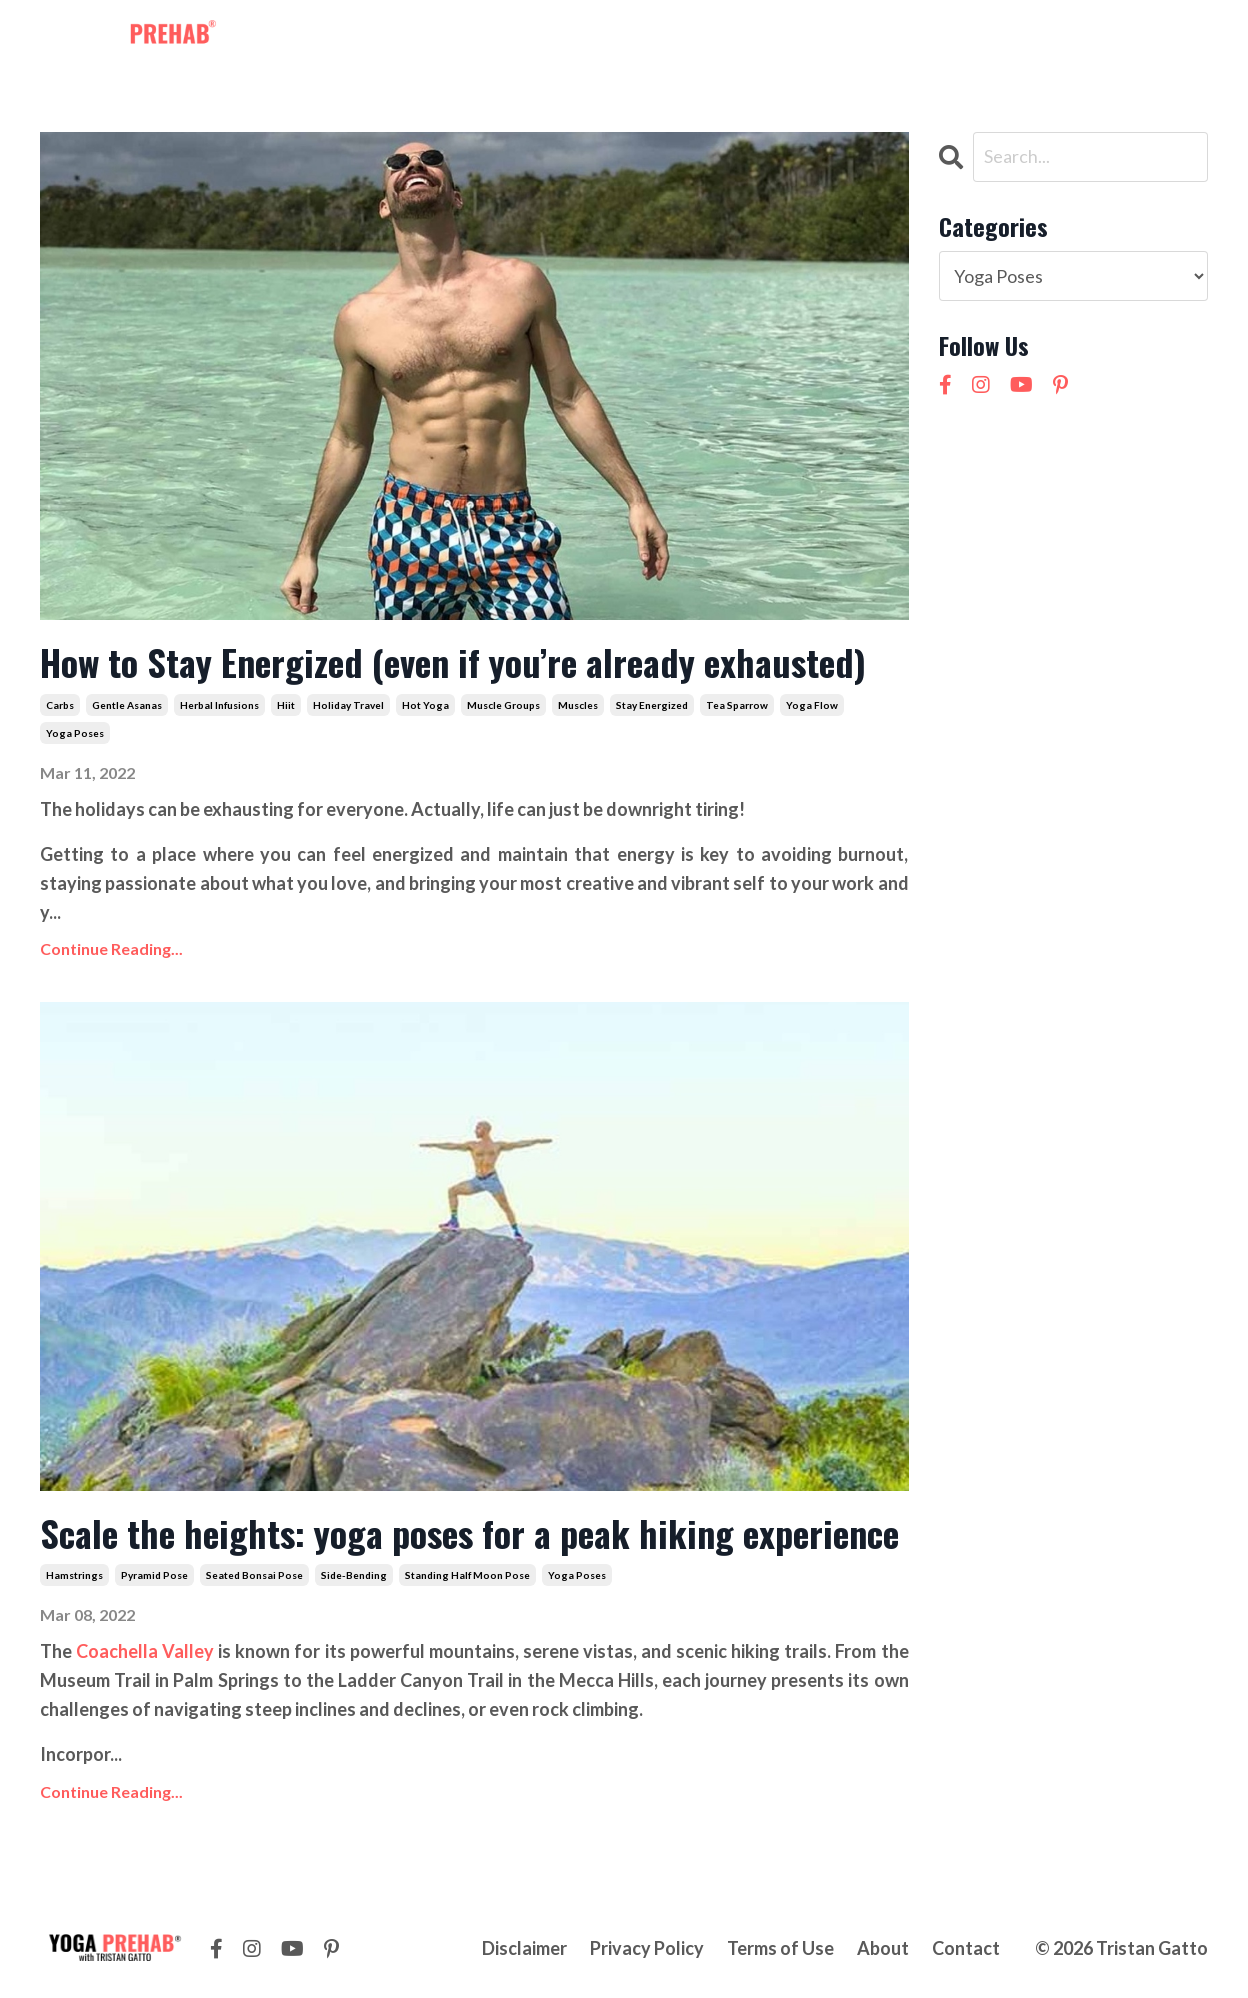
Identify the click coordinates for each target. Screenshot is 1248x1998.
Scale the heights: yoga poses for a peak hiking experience (469, 1532)
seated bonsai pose (254, 1575)
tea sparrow (737, 705)
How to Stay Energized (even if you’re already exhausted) (457, 661)
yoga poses (75, 733)
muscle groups (503, 705)
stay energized (652, 705)
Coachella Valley (145, 1651)
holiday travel (348, 705)
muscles (578, 705)
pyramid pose (154, 1575)
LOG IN (1169, 38)
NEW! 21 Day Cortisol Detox (984, 38)
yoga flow (812, 705)
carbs (60, 705)
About (735, 38)
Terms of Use (780, 1948)
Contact (815, 38)
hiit (286, 705)
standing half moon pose (467, 1575)
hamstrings (74, 1575)
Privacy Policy (647, 1948)
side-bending (354, 1575)
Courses (655, 38)
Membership (434, 38)
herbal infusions (219, 705)
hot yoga (425, 705)
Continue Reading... (111, 948)
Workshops (553, 38)
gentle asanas (127, 705)
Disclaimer (524, 1948)
